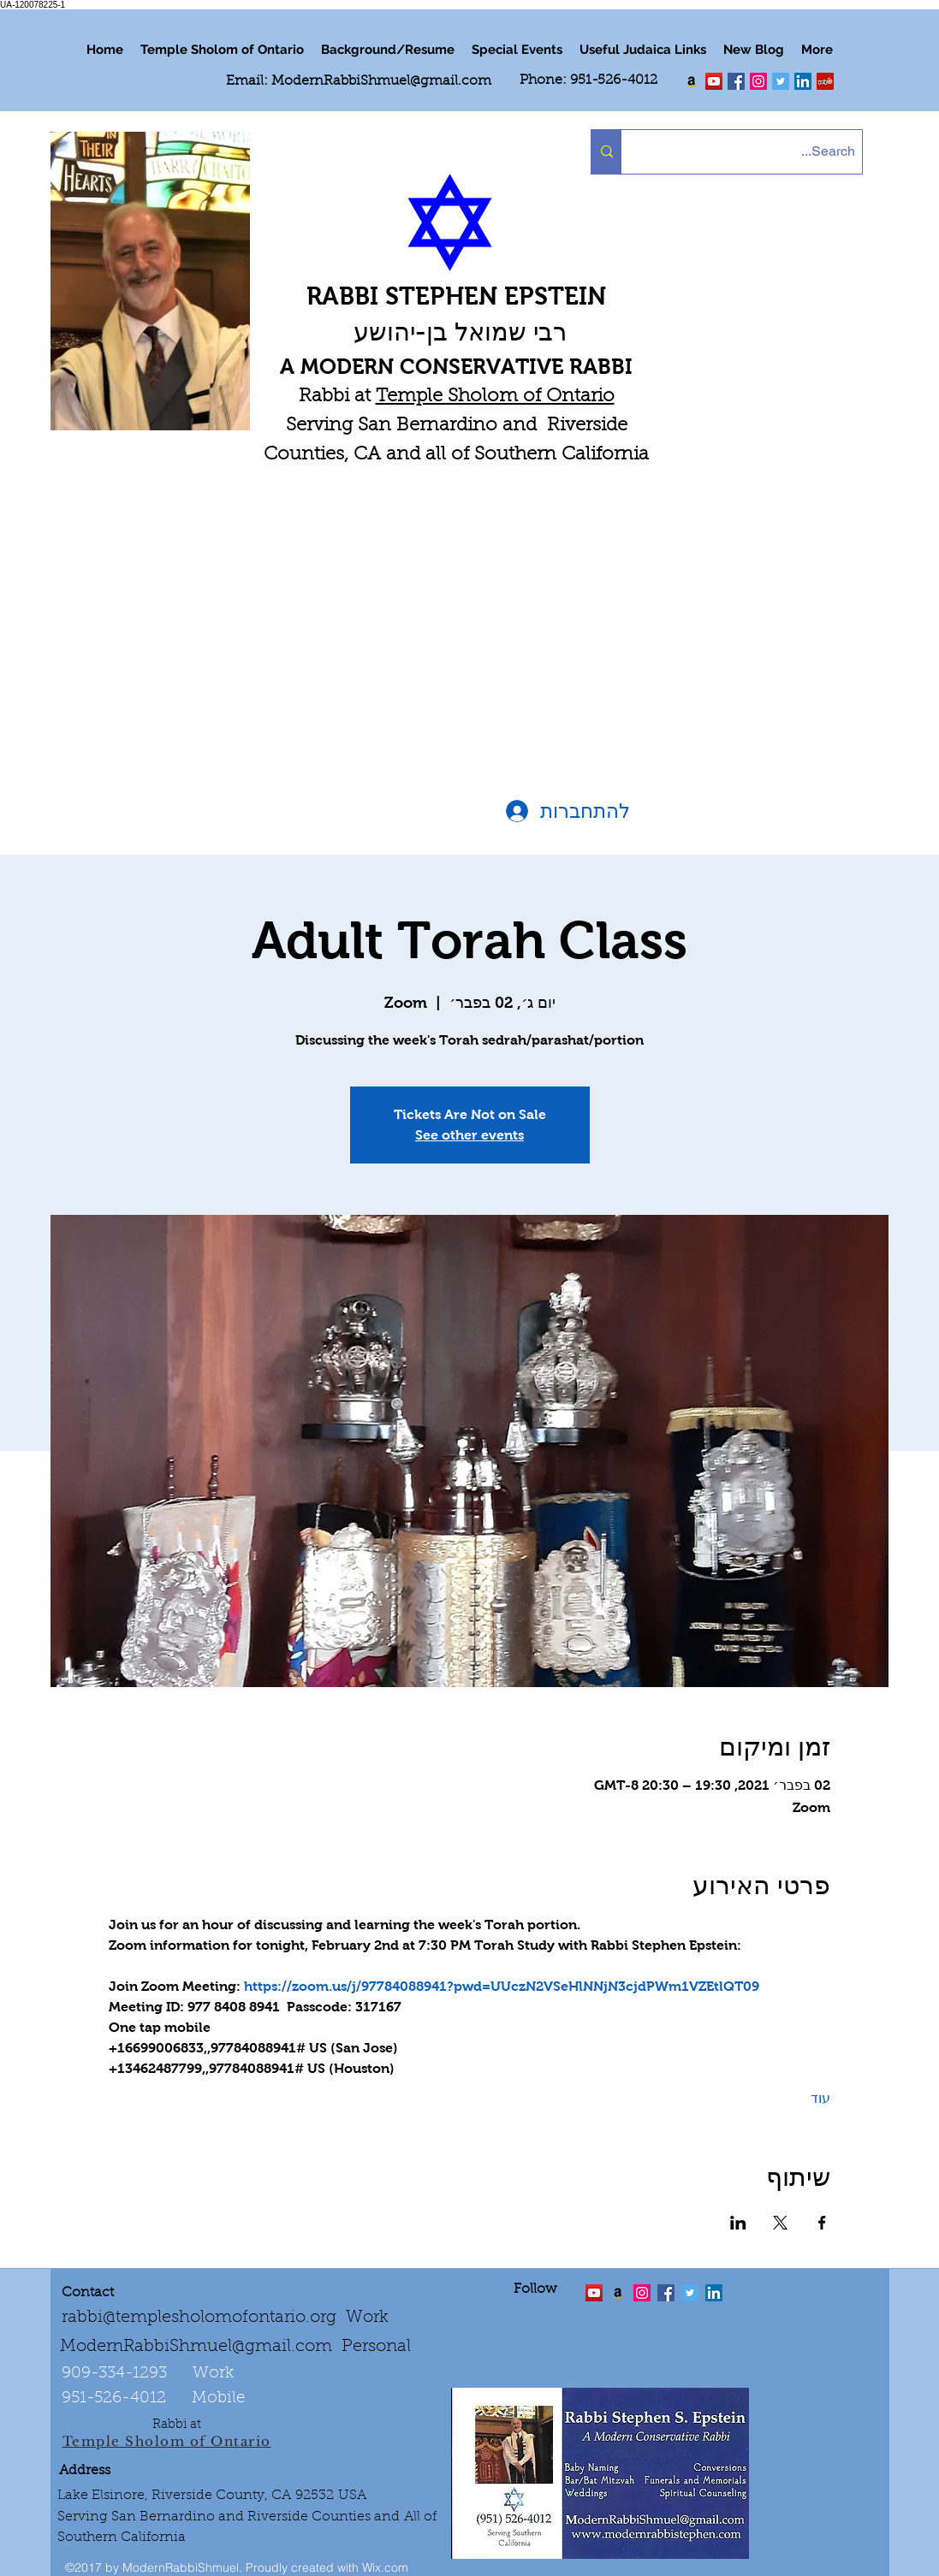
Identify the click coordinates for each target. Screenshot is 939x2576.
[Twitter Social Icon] (780, 81)
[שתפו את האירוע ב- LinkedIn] (738, 2223)
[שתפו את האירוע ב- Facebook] (822, 2223)
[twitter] (713, 81)
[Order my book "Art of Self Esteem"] (691, 81)
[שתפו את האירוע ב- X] (780, 2223)
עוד (820, 2098)
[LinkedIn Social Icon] (802, 81)
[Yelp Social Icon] (825, 81)
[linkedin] (758, 81)
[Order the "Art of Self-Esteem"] (618, 2292)
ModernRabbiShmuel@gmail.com (381, 81)
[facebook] (736, 81)
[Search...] (756, 152)
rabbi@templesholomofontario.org (199, 2317)
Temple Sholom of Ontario (495, 397)
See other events (469, 1135)
